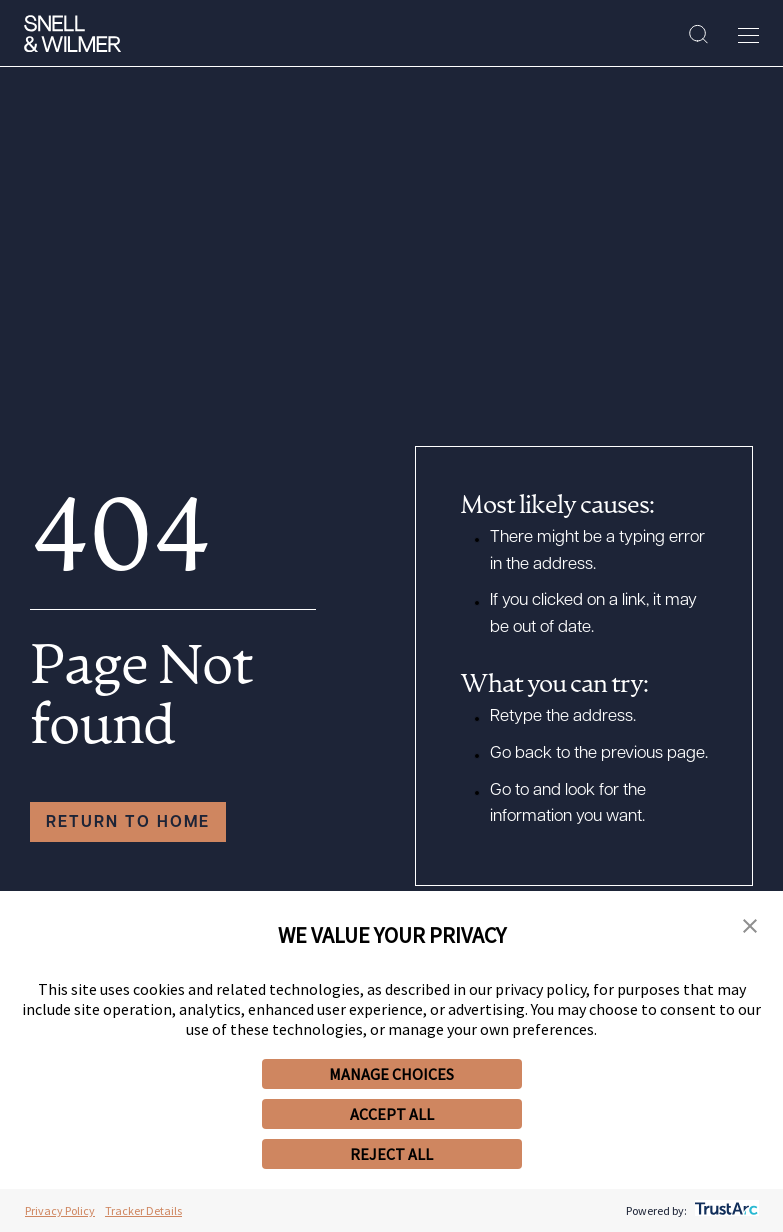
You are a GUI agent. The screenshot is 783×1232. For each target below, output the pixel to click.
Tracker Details (143, 1210)
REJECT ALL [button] (391, 1154)
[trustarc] (724, 1210)
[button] (750, 927)
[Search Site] (698, 35)
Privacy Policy (60, 1210)
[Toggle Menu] (748, 35)
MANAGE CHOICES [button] (391, 1074)
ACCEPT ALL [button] (392, 1114)
